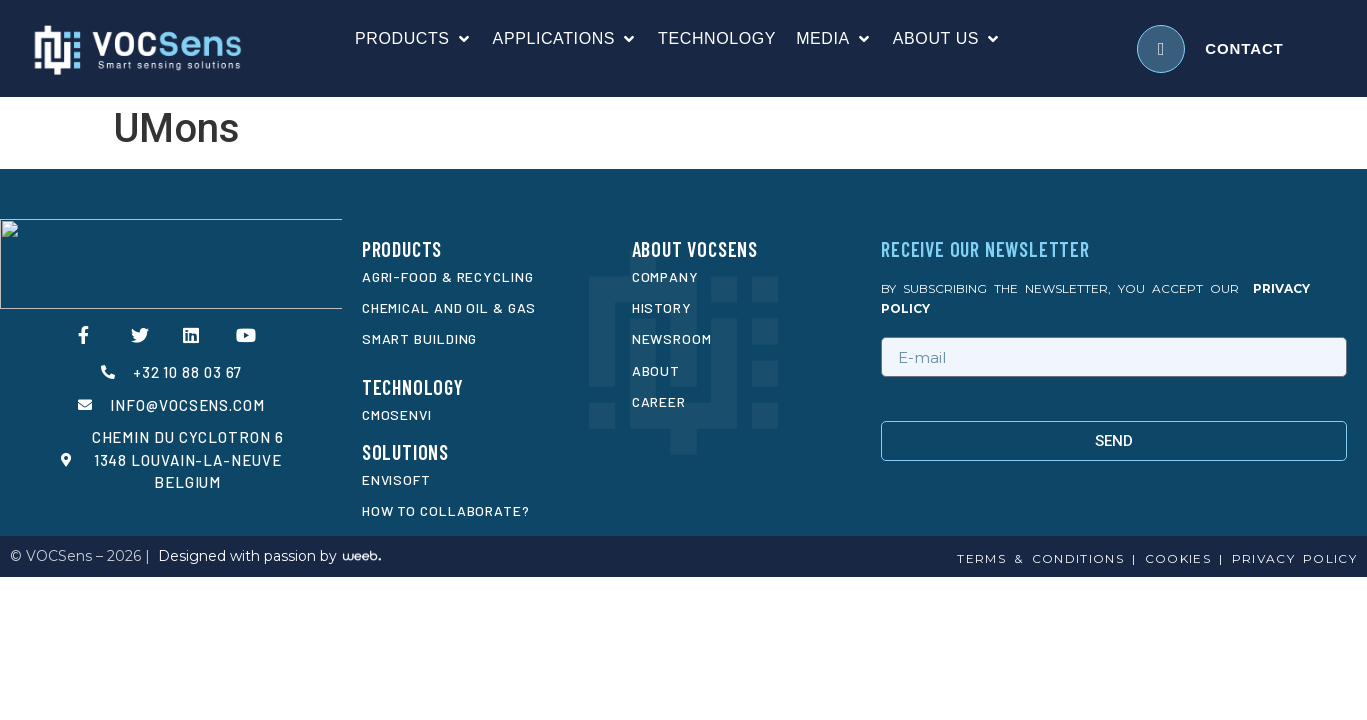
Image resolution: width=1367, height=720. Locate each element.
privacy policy (1294, 558)
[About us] (947, 39)
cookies (1173, 558)
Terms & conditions (1040, 558)
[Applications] (566, 39)
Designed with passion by (247, 556)
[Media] (834, 39)
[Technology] (717, 39)
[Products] (414, 39)
